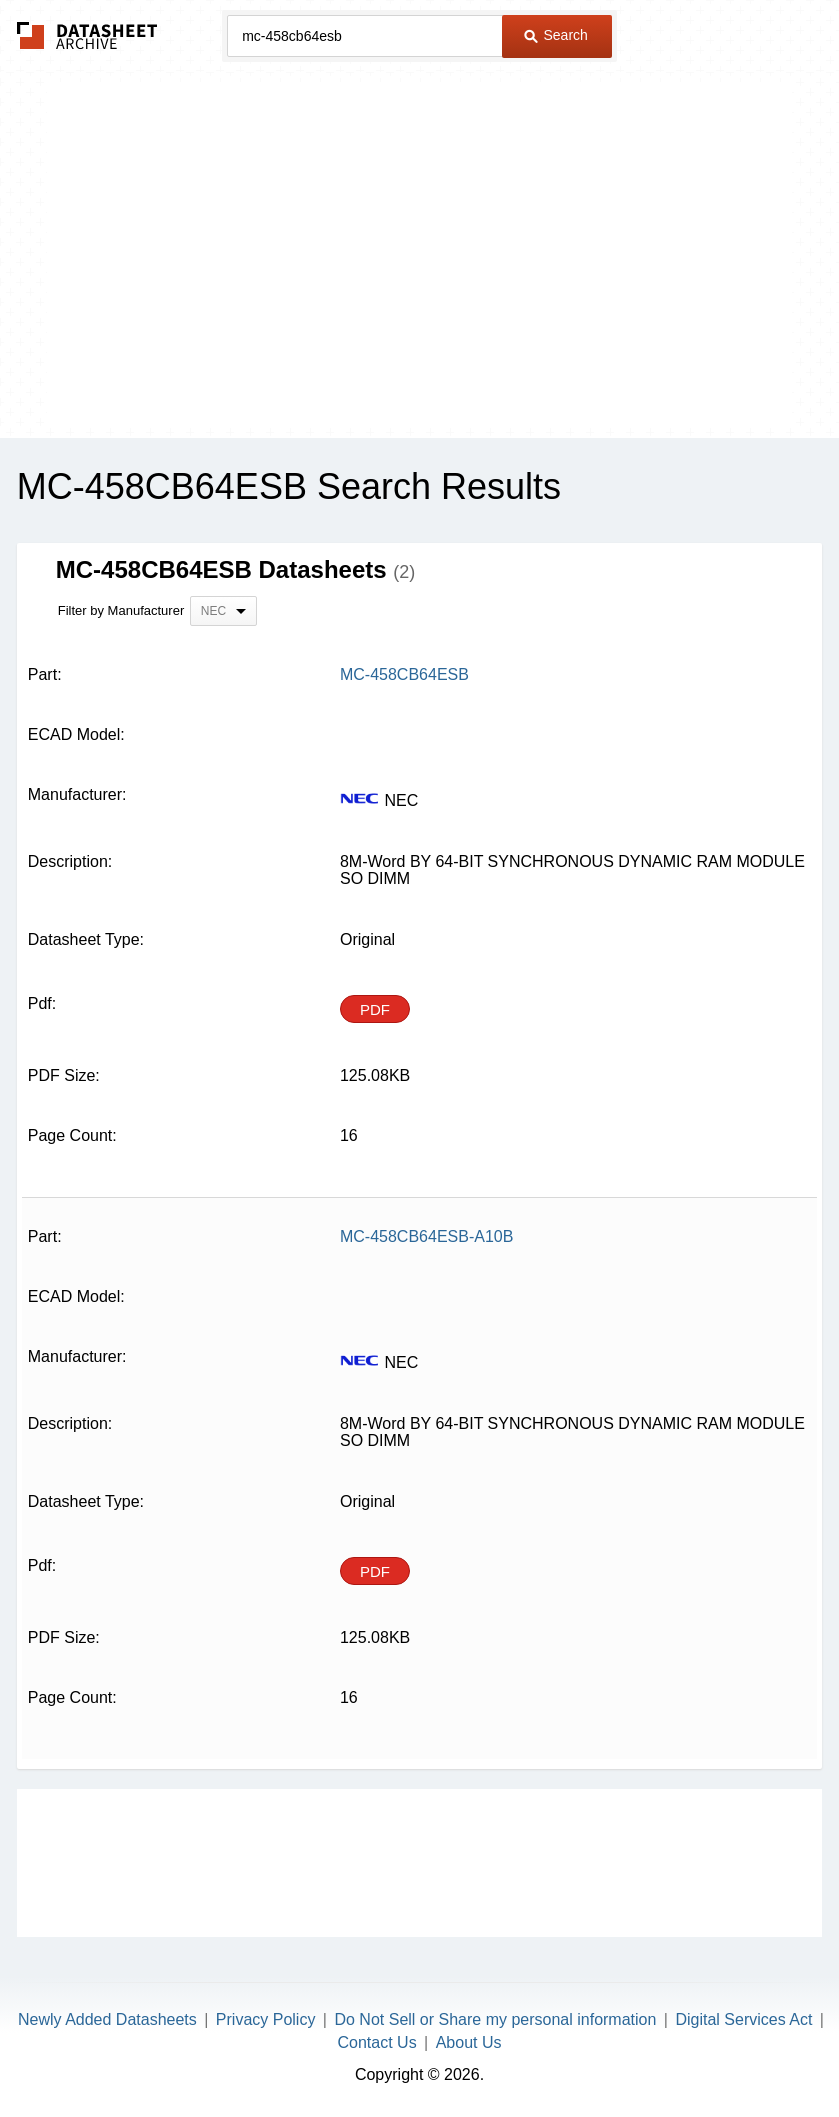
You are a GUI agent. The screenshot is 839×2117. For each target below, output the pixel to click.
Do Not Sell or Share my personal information (495, 2019)
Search (556, 35)
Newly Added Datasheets (107, 2019)
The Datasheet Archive (87, 35)
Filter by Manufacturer (121, 610)
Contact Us (377, 2042)
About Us (469, 2042)
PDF (375, 1009)
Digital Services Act (743, 2019)
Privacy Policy (266, 2019)
